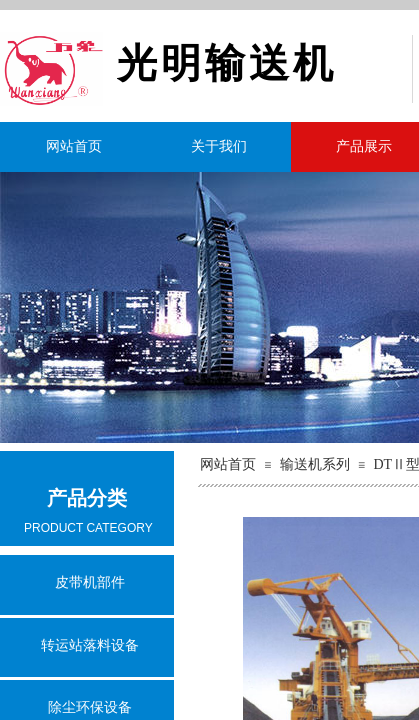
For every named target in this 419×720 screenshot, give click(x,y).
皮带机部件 (90, 582)
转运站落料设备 (90, 645)
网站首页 (74, 146)
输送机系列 (315, 464)
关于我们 (219, 146)
